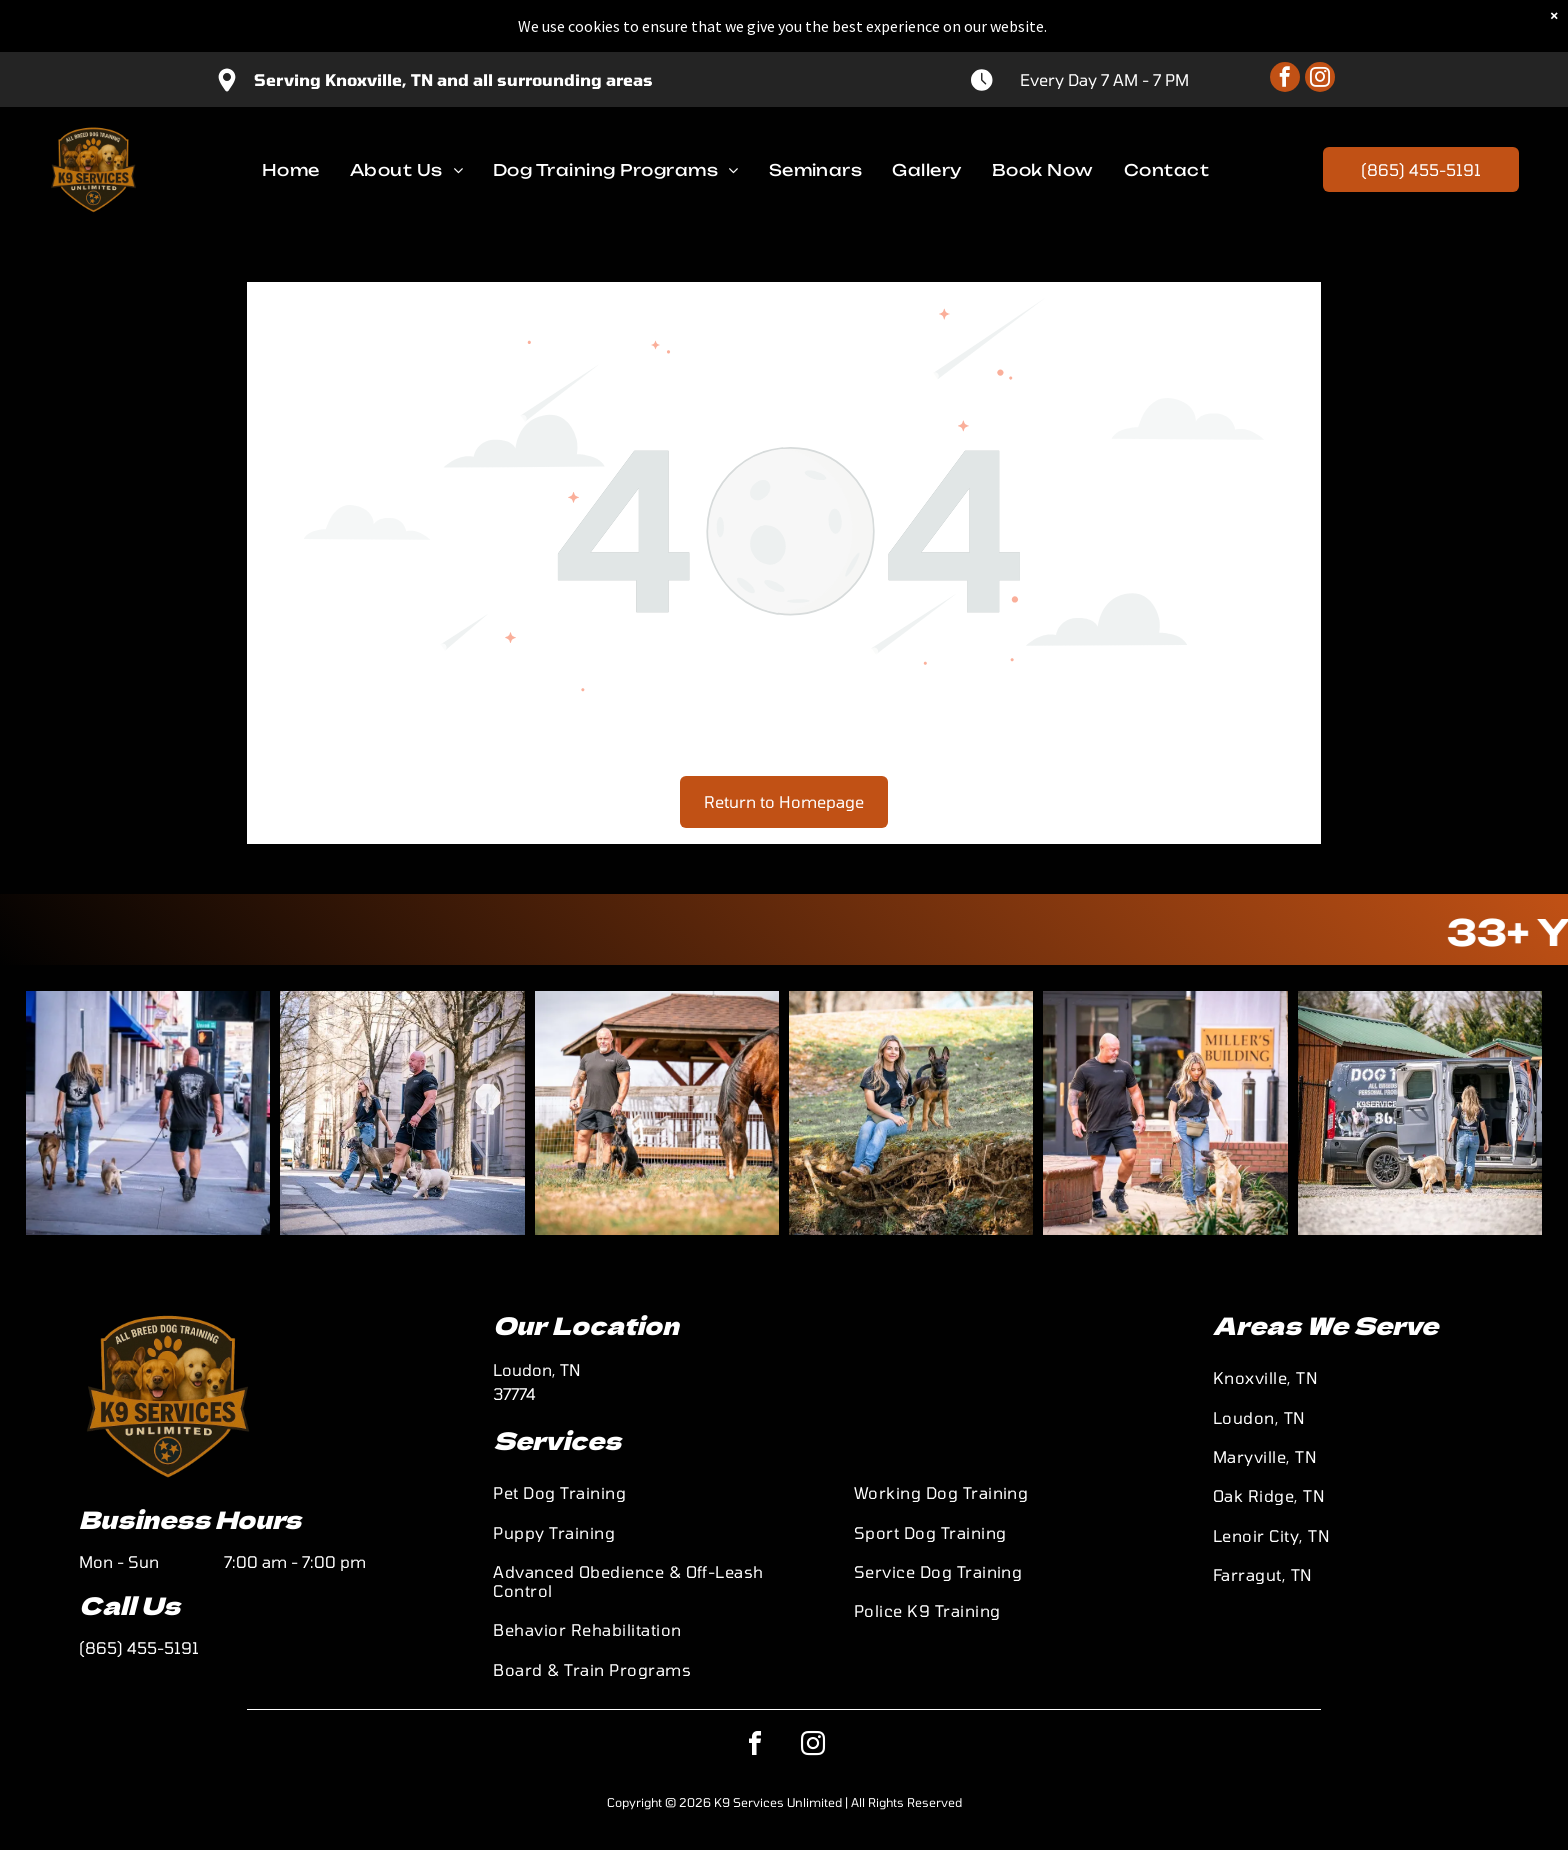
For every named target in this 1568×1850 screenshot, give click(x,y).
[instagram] (1320, 27)
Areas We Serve (1325, 1324)
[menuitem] (291, 117)
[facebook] (1285, 27)
